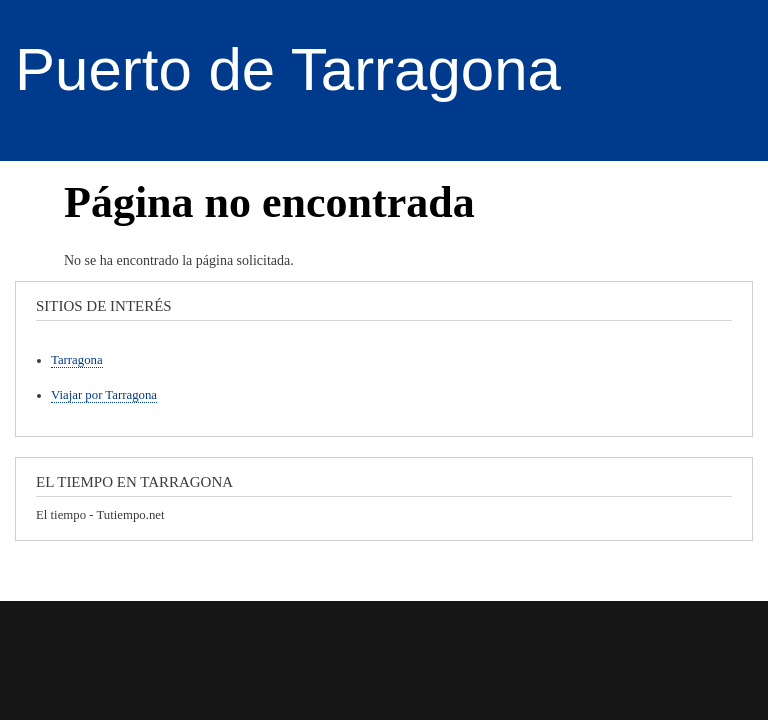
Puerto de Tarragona (288, 69)
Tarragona (77, 360)
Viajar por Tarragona (104, 395)
